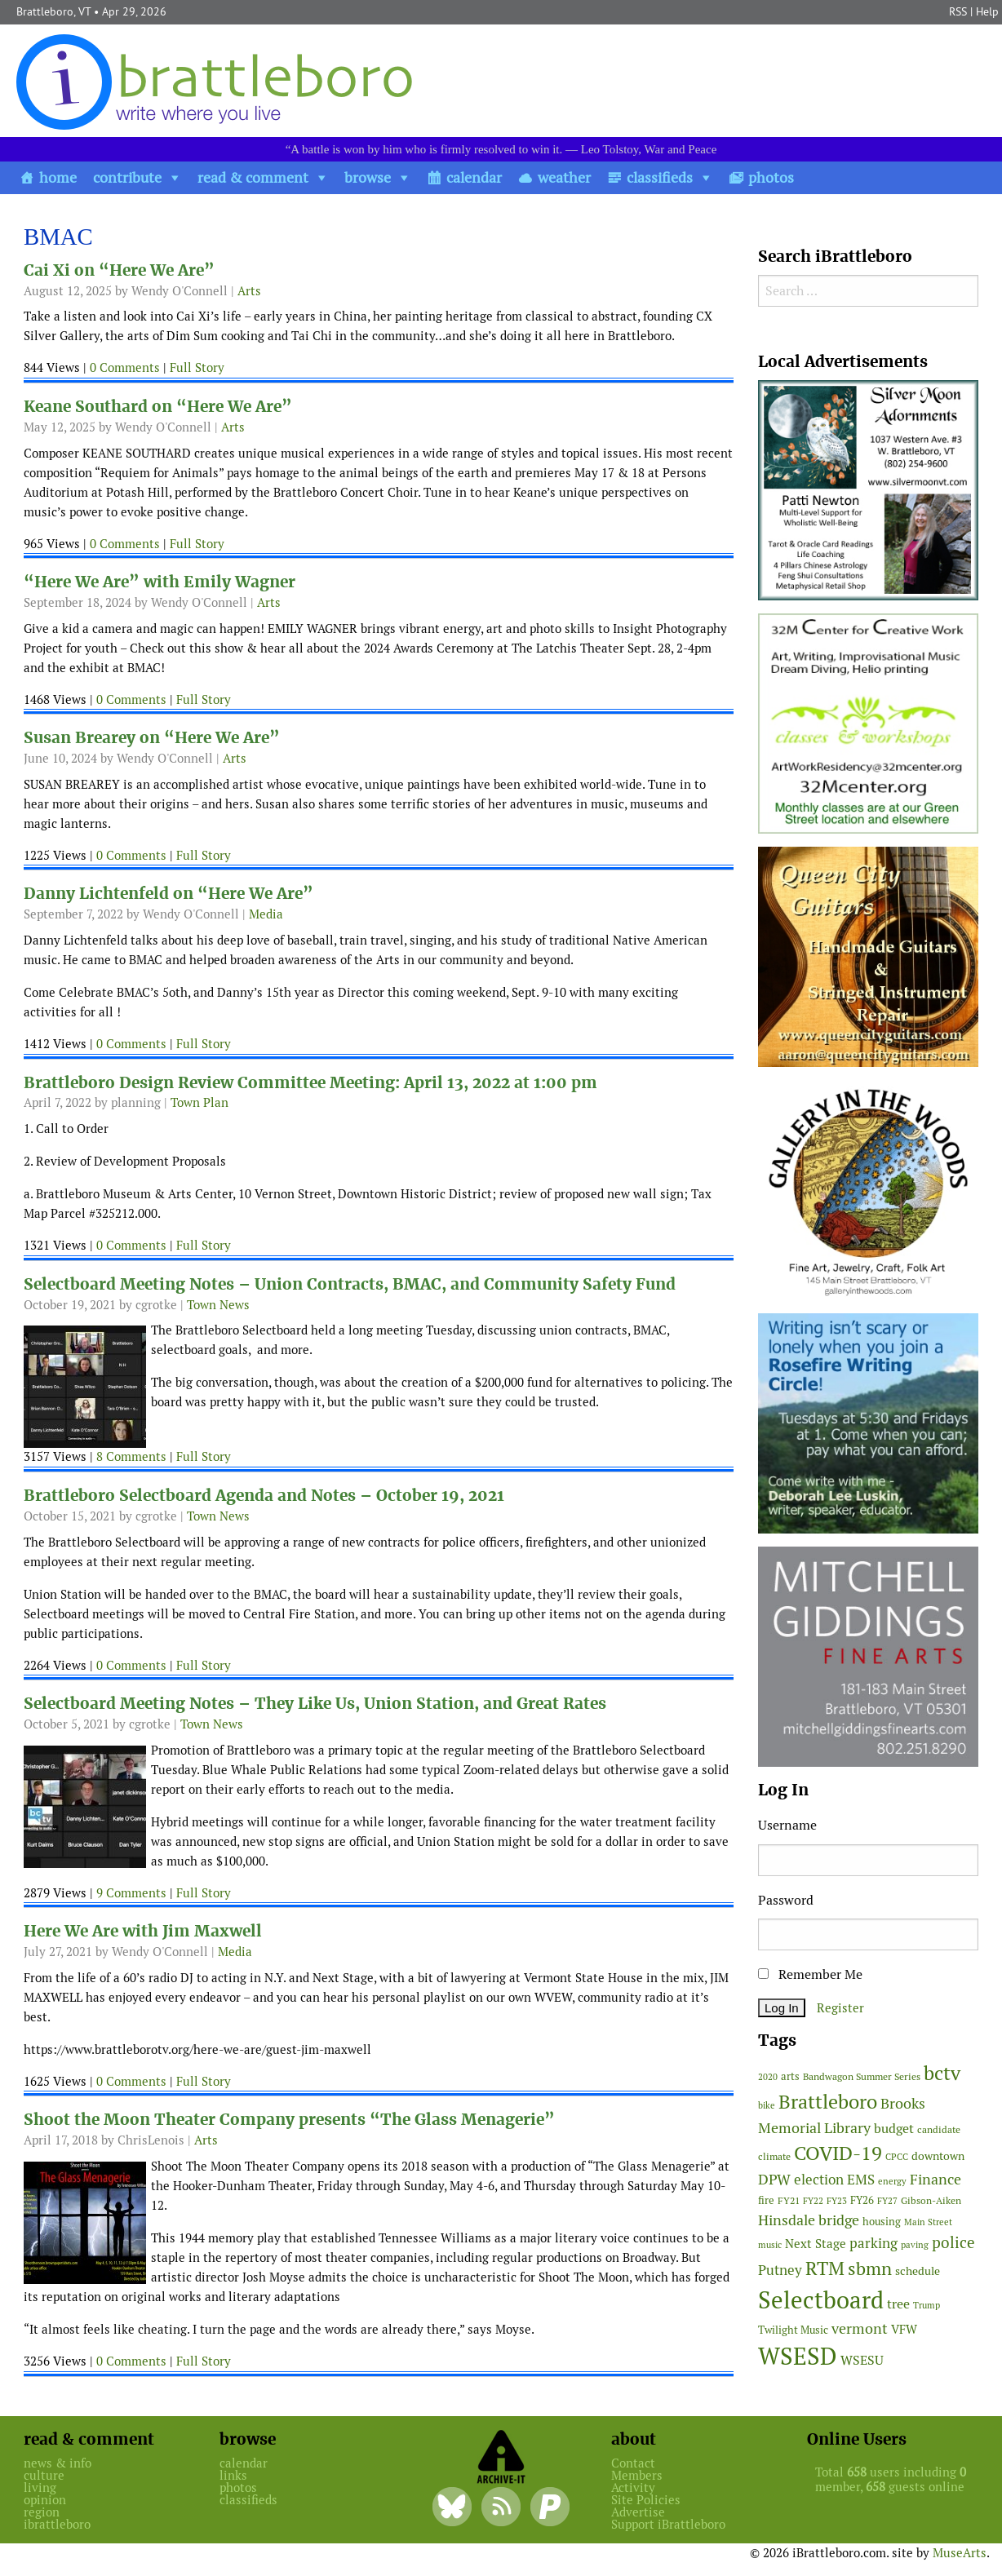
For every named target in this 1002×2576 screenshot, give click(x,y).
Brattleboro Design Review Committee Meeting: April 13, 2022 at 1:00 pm (310, 1083)
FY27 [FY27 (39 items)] (887, 2200)
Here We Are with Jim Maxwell (143, 1931)
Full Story (197, 367)
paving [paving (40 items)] (915, 2245)
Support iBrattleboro (668, 2524)
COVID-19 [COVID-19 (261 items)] (838, 2153)
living (40, 2487)
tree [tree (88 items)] (898, 2304)
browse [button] (367, 177)
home (58, 177)
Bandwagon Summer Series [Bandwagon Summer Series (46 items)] (861, 2076)
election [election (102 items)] (819, 2180)
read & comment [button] (252, 177)
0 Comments (125, 367)
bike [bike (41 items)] (766, 2105)
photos (771, 177)
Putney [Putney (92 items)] (780, 2270)
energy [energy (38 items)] (892, 2181)
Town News (218, 1304)
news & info (57, 2463)
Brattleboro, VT (53, 11)
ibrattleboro (57, 2524)
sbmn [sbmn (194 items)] (870, 2268)
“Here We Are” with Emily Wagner (159, 582)
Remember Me (810, 1974)
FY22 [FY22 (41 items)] (813, 2200)
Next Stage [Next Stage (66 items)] (815, 2243)
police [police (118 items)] (953, 2242)
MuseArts (959, 2553)
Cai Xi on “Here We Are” (119, 270)
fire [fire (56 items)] (766, 2200)
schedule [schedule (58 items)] (917, 2271)
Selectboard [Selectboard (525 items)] (821, 2300)
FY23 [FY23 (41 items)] (837, 2200)
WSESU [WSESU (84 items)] (862, 2360)
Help (987, 11)
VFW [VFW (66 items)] (904, 2329)
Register (840, 2008)
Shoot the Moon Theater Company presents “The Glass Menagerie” (289, 2119)
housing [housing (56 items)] (881, 2222)
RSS (958, 11)
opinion (45, 2500)
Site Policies (646, 2500)
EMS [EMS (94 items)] (861, 2180)
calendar (474, 177)
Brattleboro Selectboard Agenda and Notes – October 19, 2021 (264, 1495)
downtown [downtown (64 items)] (937, 2156)
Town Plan (199, 1102)
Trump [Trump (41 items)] (926, 2305)
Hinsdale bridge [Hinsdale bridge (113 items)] (808, 2220)
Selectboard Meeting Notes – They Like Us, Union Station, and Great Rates (315, 1703)
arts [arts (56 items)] (790, 2076)
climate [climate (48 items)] (774, 2156)
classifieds (660, 177)
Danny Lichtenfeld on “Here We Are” (168, 893)
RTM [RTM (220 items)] (825, 2268)
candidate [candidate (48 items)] (938, 2129)
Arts (249, 291)
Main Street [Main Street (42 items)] (928, 2222)
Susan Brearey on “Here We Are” (152, 738)
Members (637, 2475)
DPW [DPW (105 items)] (774, 2179)
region (42, 2512)
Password (786, 1900)
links (233, 2475)
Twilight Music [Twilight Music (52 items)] (793, 2330)
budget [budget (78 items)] (894, 2128)
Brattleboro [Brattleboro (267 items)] (827, 2101)
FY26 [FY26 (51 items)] (862, 2200)
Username (787, 1825)
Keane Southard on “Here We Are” (158, 406)
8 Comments (131, 1456)
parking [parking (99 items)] (873, 2243)
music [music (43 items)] (770, 2245)
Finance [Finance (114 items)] (935, 2179)
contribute (127, 177)
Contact (633, 2463)
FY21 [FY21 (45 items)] (789, 2200)
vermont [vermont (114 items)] (859, 2328)
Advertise (638, 2512)
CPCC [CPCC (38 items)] (896, 2156)
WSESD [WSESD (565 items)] (797, 2356)
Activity (633, 2487)
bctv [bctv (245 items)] (942, 2073)
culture (44, 2475)
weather (564, 177)
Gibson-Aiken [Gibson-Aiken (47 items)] (931, 2200)
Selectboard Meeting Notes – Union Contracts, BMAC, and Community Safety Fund (350, 1284)
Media (266, 914)
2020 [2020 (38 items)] (768, 2076)
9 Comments (131, 1893)
